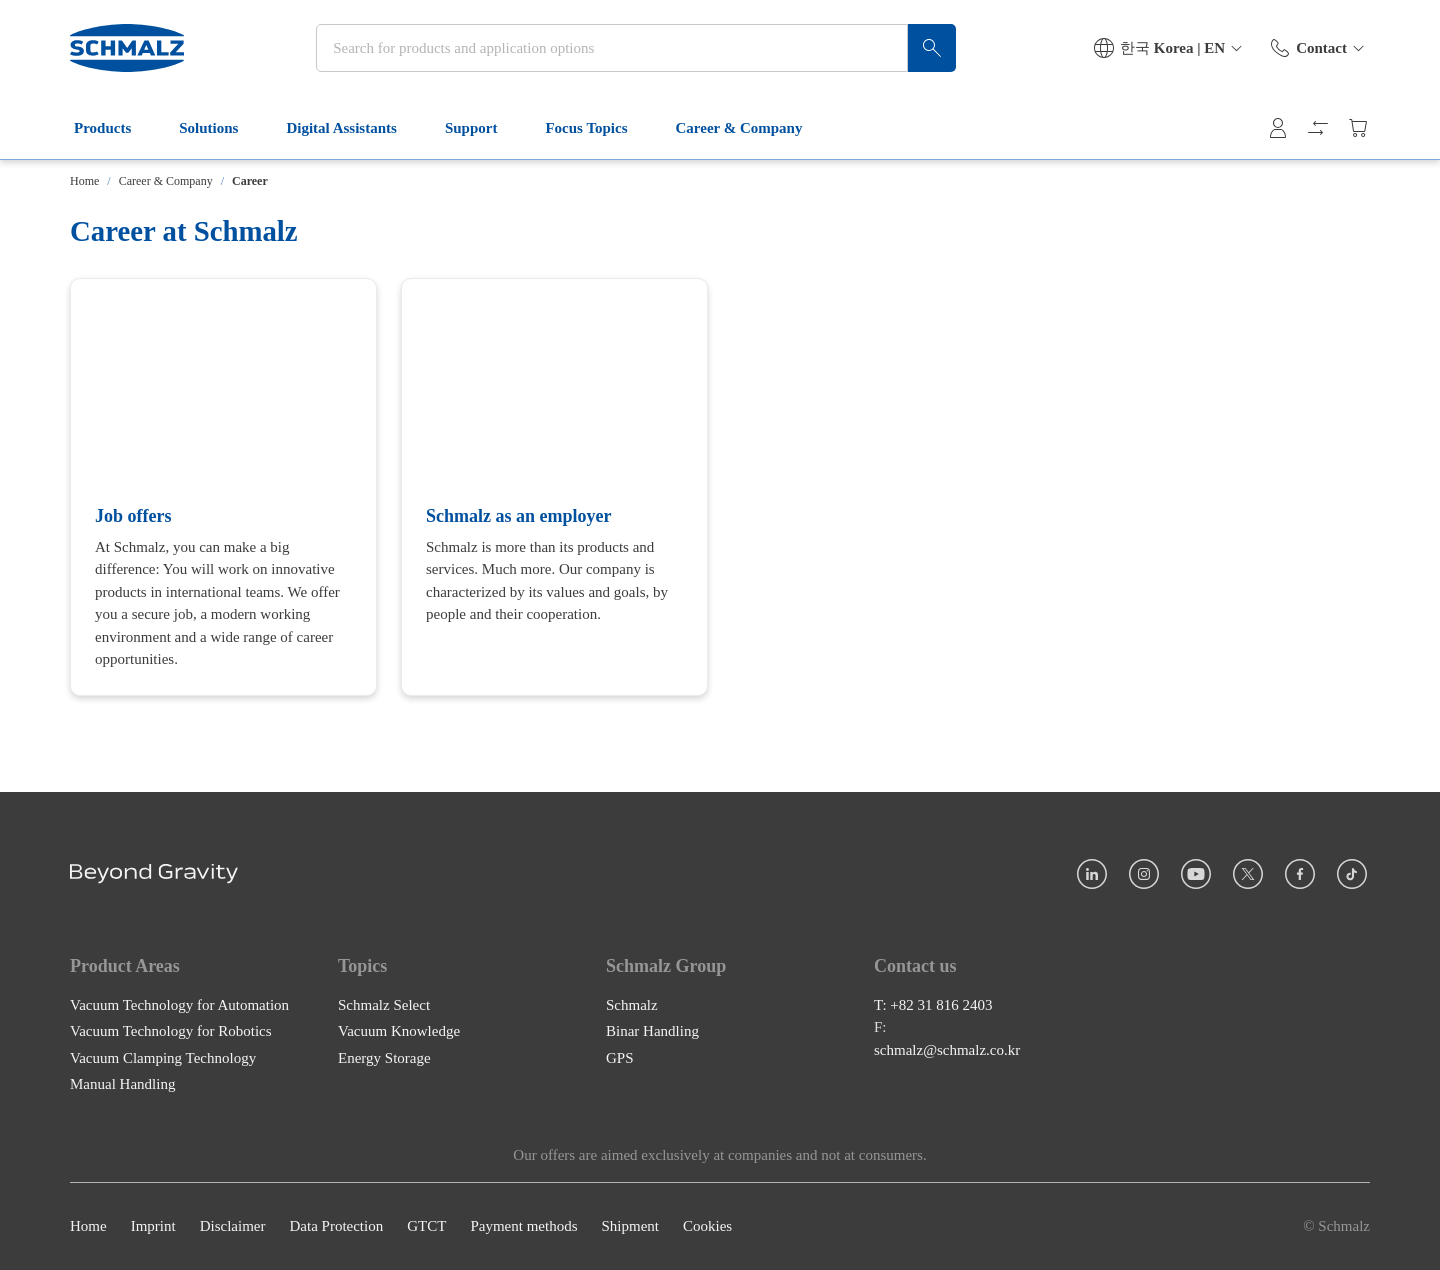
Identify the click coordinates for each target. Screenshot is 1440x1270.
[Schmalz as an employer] (554, 487)
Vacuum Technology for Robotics (171, 1032)
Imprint (153, 1227)
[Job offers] (223, 487)
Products (114, 128)
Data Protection (336, 1227)
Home (84, 181)
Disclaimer (233, 1227)
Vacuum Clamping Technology (163, 1058)
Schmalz (632, 1005)
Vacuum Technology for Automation (179, 1005)
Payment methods (523, 1227)
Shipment (630, 1227)
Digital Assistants (353, 128)
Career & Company (751, 128)
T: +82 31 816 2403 (933, 1005)
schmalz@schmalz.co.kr (947, 1050)
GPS (620, 1058)
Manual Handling (122, 1085)
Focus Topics (598, 128)
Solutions (220, 128)
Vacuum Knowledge (399, 1032)
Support (483, 128)
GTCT (426, 1227)
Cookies (707, 1227)
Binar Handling (652, 1032)
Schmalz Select (384, 1005)
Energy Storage (384, 1058)
